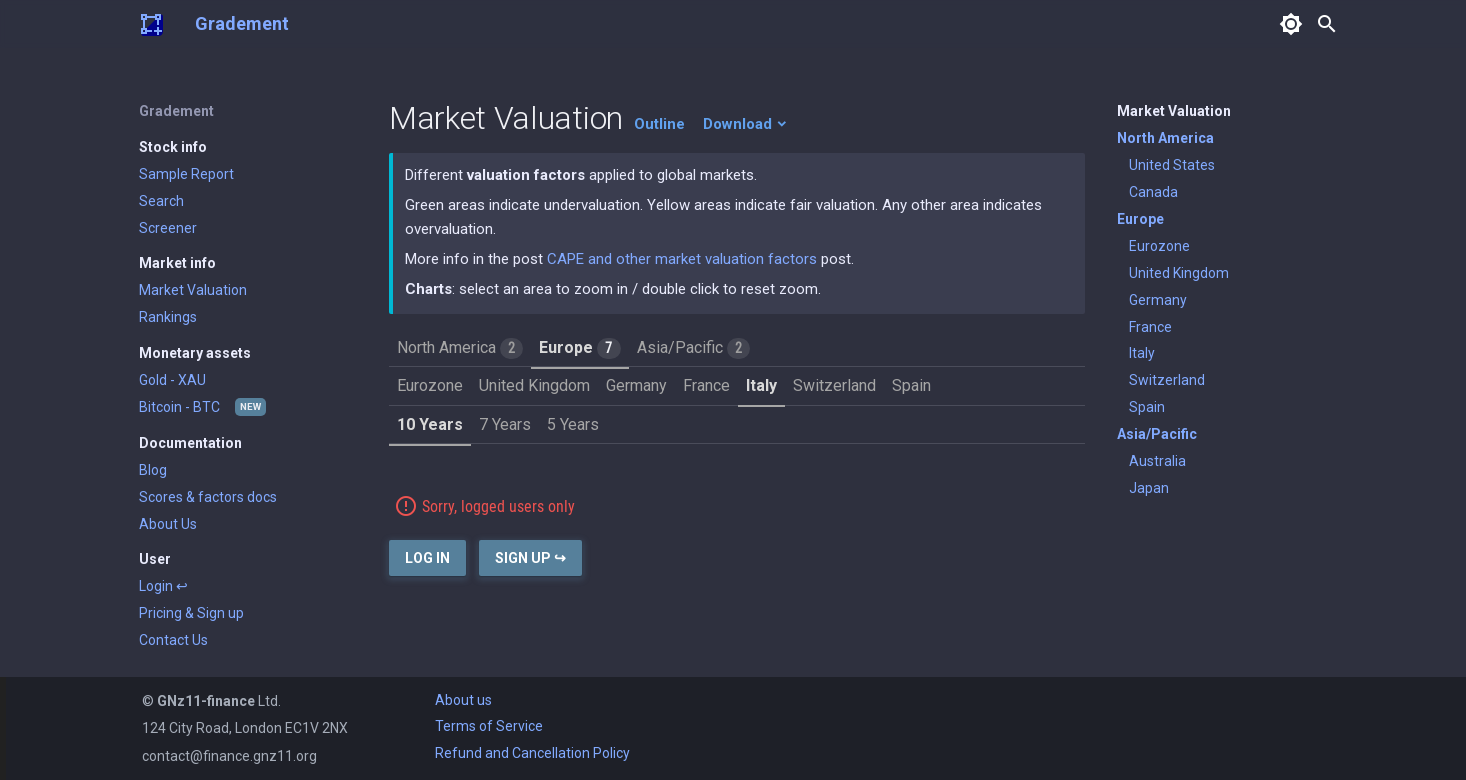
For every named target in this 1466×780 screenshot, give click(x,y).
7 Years (505, 424)
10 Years (430, 424)
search (1327, 24)
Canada (1153, 192)
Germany (636, 385)
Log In (427, 558)
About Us (168, 524)
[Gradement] (151, 24)
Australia (1157, 461)
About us (463, 700)
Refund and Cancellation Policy (532, 753)
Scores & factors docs (208, 497)
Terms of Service (489, 726)
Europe (579, 348)
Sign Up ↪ (530, 558)
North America (460, 348)
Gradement (242, 23)
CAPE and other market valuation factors (682, 259)
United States (1172, 165)
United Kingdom (534, 385)
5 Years (573, 424)
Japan (1149, 488)
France (706, 385)
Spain (911, 385)
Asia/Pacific (693, 348)
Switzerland (834, 385)
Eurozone (430, 385)
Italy (761, 385)
